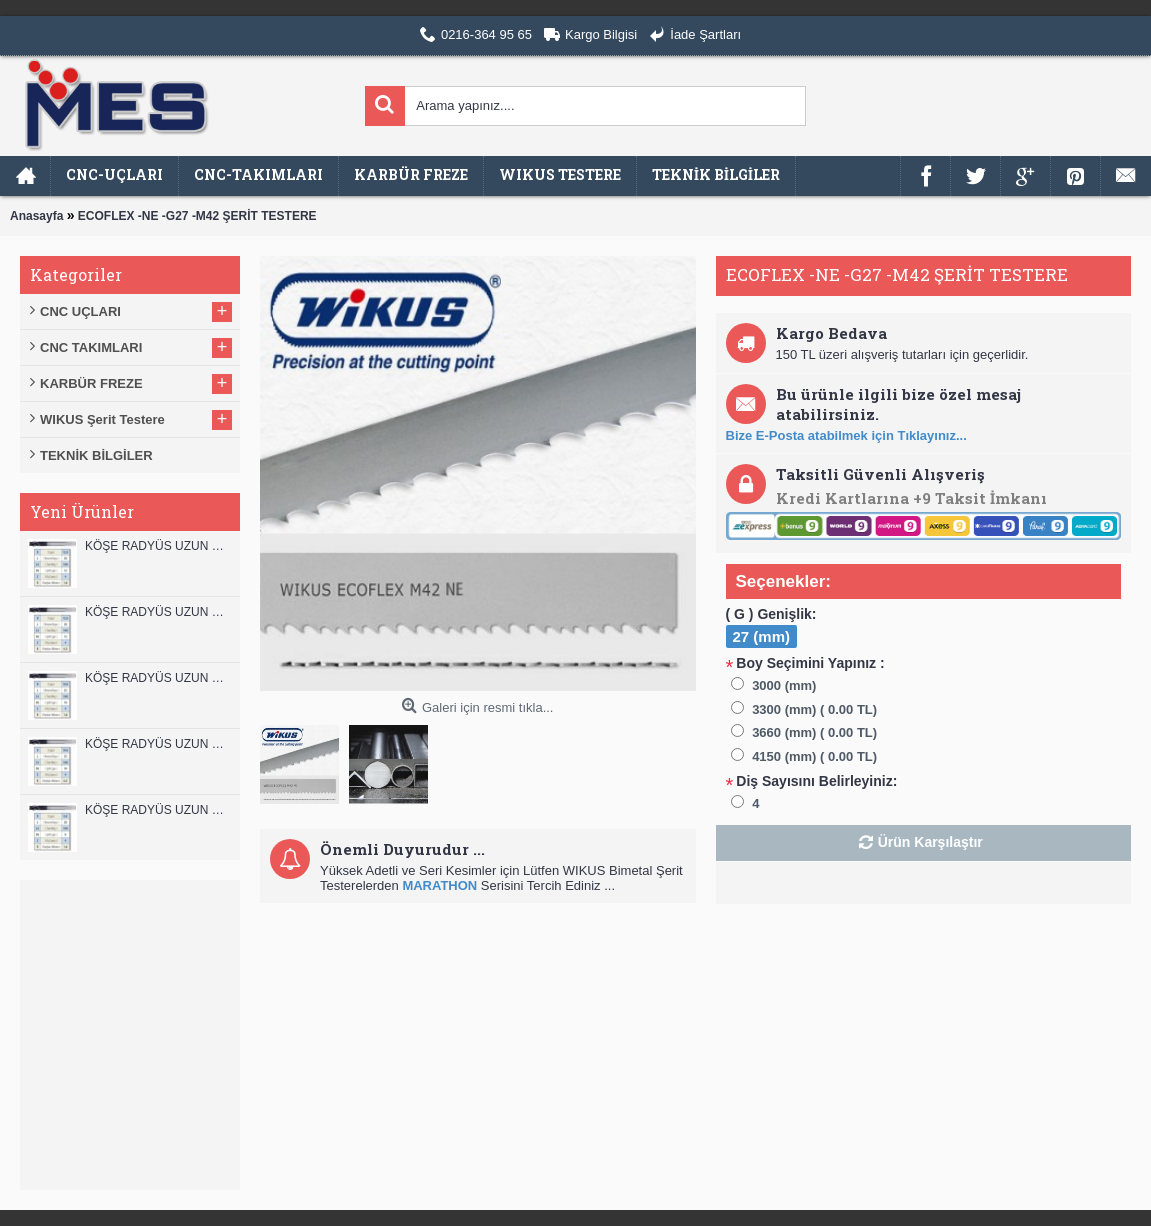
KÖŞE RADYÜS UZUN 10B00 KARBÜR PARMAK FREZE (157, 678)
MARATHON (439, 885)
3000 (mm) (784, 685)
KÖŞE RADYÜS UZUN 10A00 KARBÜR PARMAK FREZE (157, 744)
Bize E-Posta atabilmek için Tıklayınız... (846, 435)
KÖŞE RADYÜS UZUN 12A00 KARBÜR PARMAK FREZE (157, 612)
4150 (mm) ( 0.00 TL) (814, 756)
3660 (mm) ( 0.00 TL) (814, 732)
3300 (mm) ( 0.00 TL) (814, 709)
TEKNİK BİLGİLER (96, 455)
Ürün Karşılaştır (930, 842)
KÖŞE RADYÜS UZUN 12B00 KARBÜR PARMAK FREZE (157, 546)
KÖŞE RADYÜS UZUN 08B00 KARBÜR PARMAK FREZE (157, 810)
